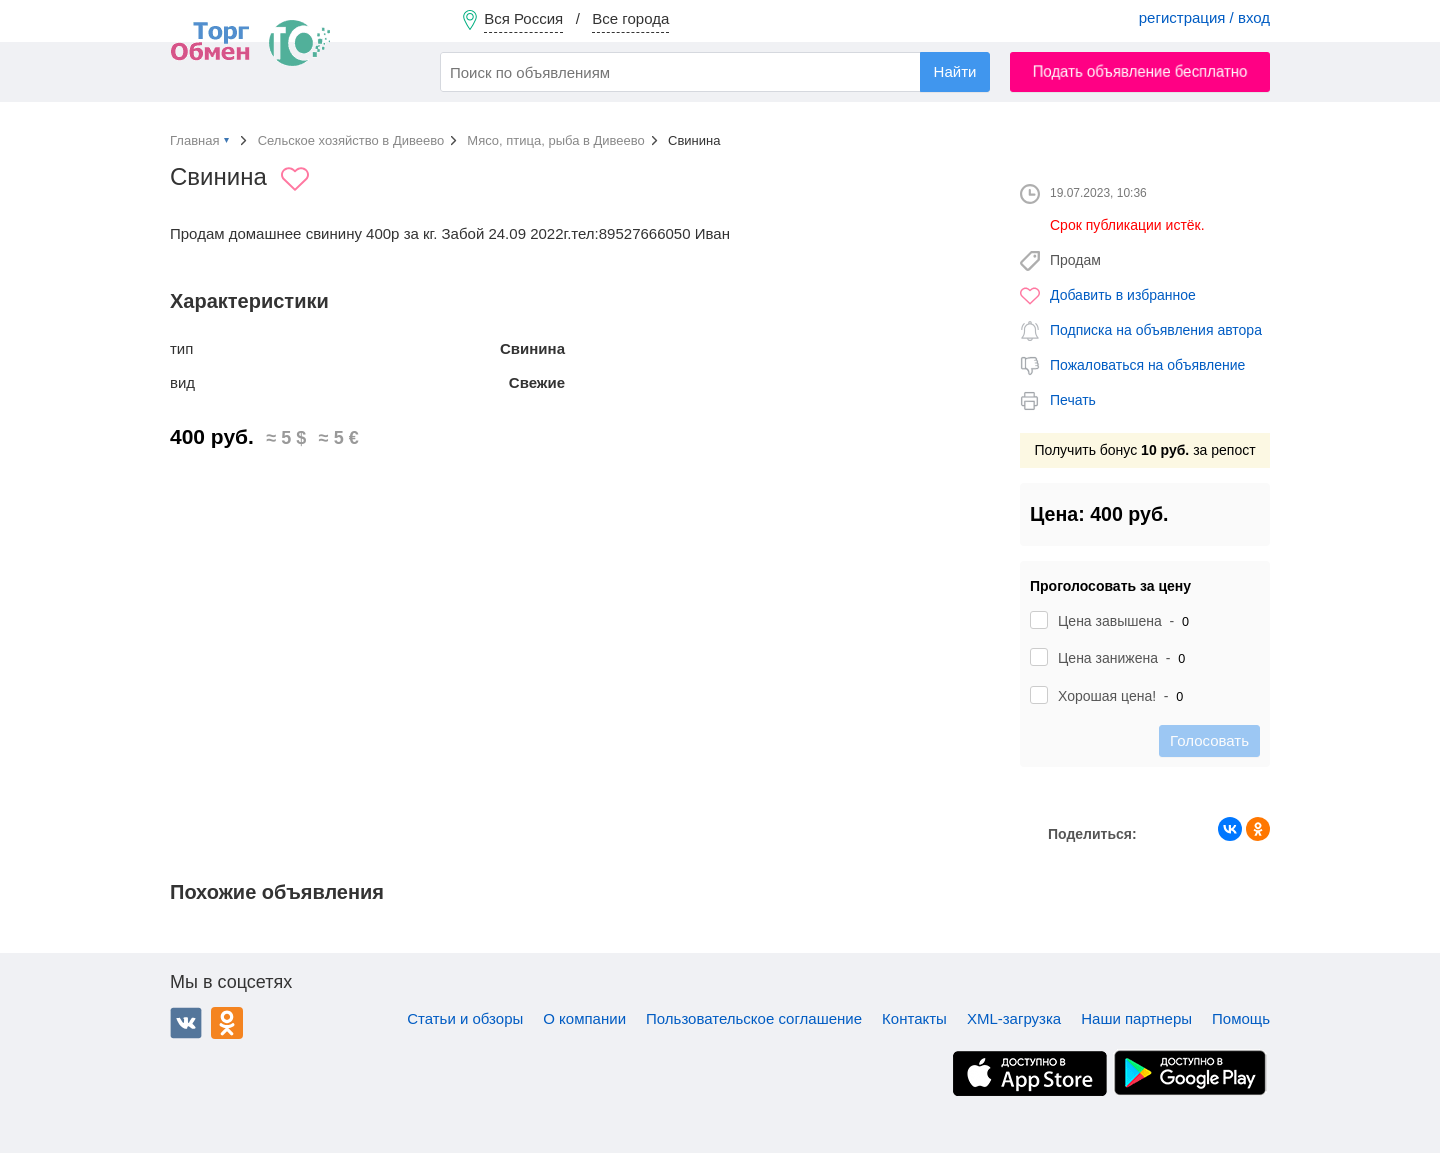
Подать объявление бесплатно (1140, 71)
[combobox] (715, 72)
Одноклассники (227, 1023)
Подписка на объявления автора (1156, 330)
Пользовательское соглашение (754, 1018)
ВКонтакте (186, 1023)
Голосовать (1209, 740)
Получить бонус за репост (1144, 450)
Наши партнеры (1136, 1018)
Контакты (914, 1018)
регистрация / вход (1204, 17)
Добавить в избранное (1123, 295)
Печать (1073, 400)
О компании (584, 1018)
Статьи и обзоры (465, 1018)
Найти (955, 71)
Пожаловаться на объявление (1147, 365)
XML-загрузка (1014, 1018)
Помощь (1241, 1018)
